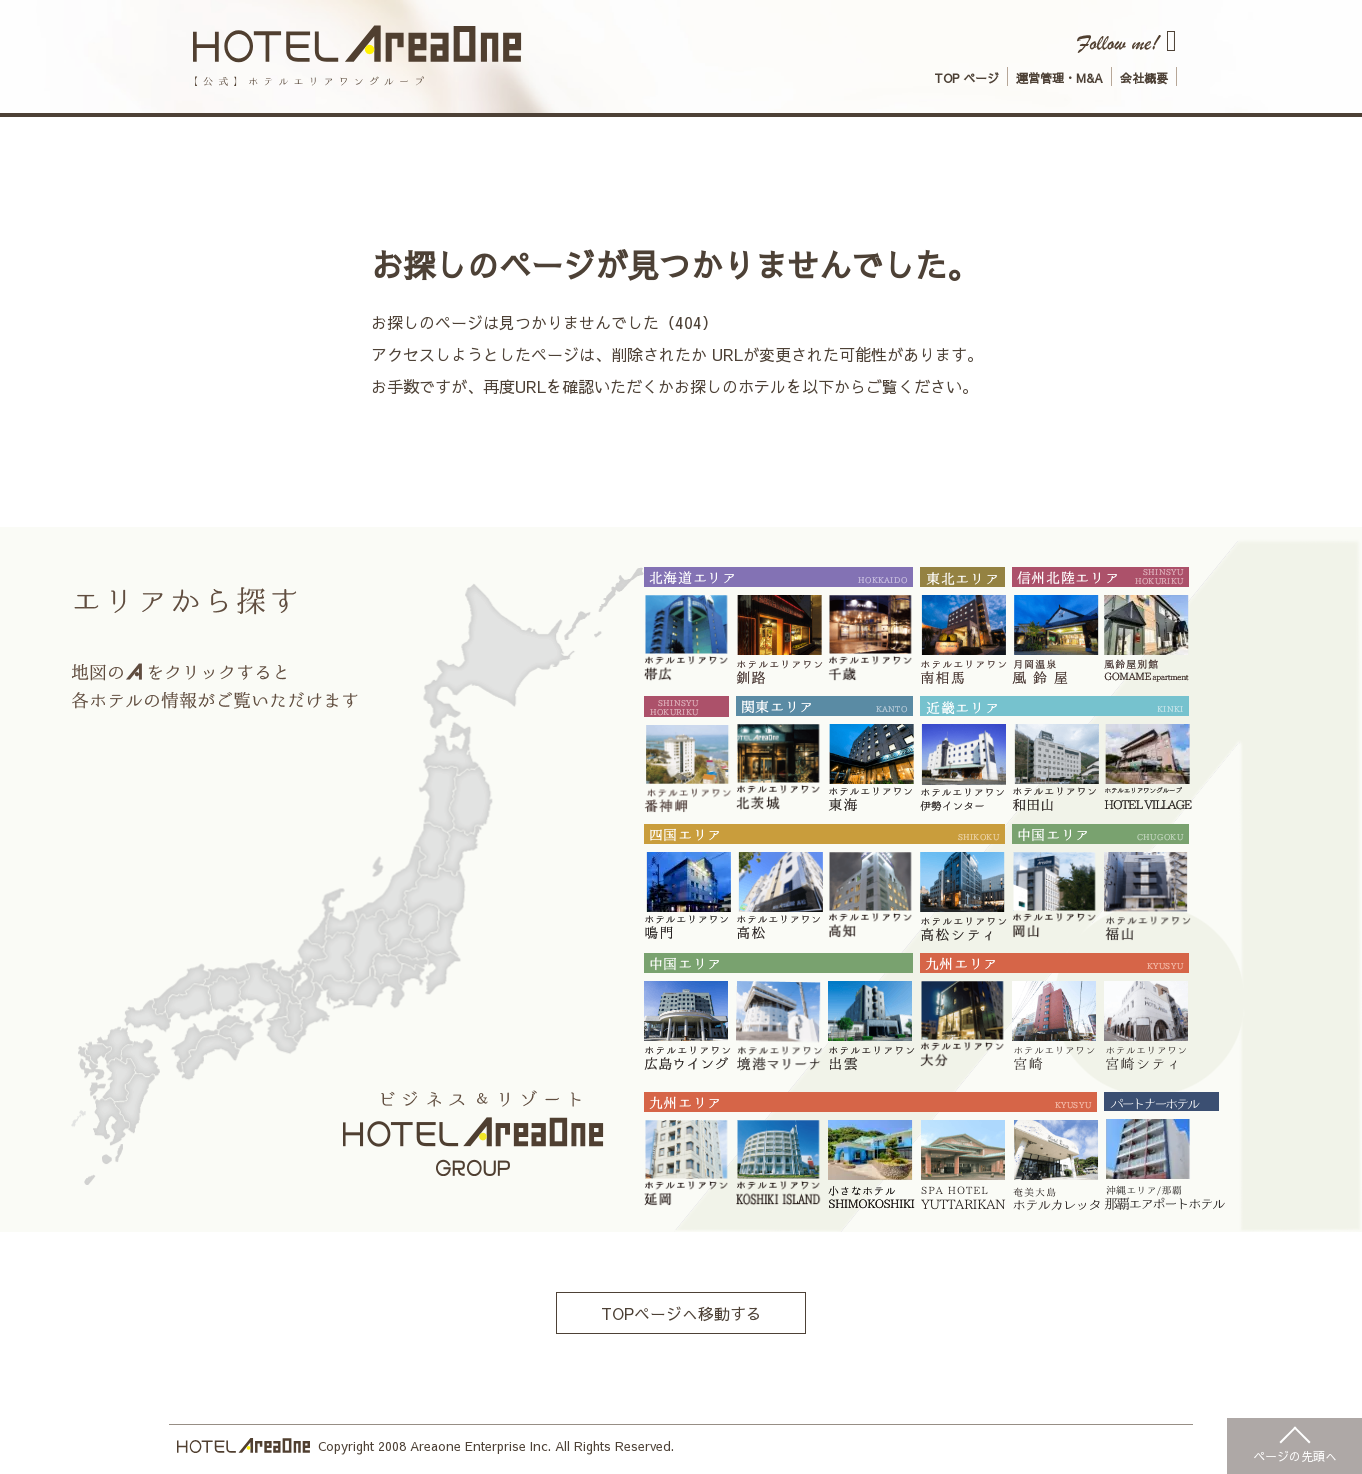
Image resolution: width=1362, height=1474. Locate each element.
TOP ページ (966, 78)
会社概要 (1144, 78)
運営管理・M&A (1059, 78)
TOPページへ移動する (681, 1313)
